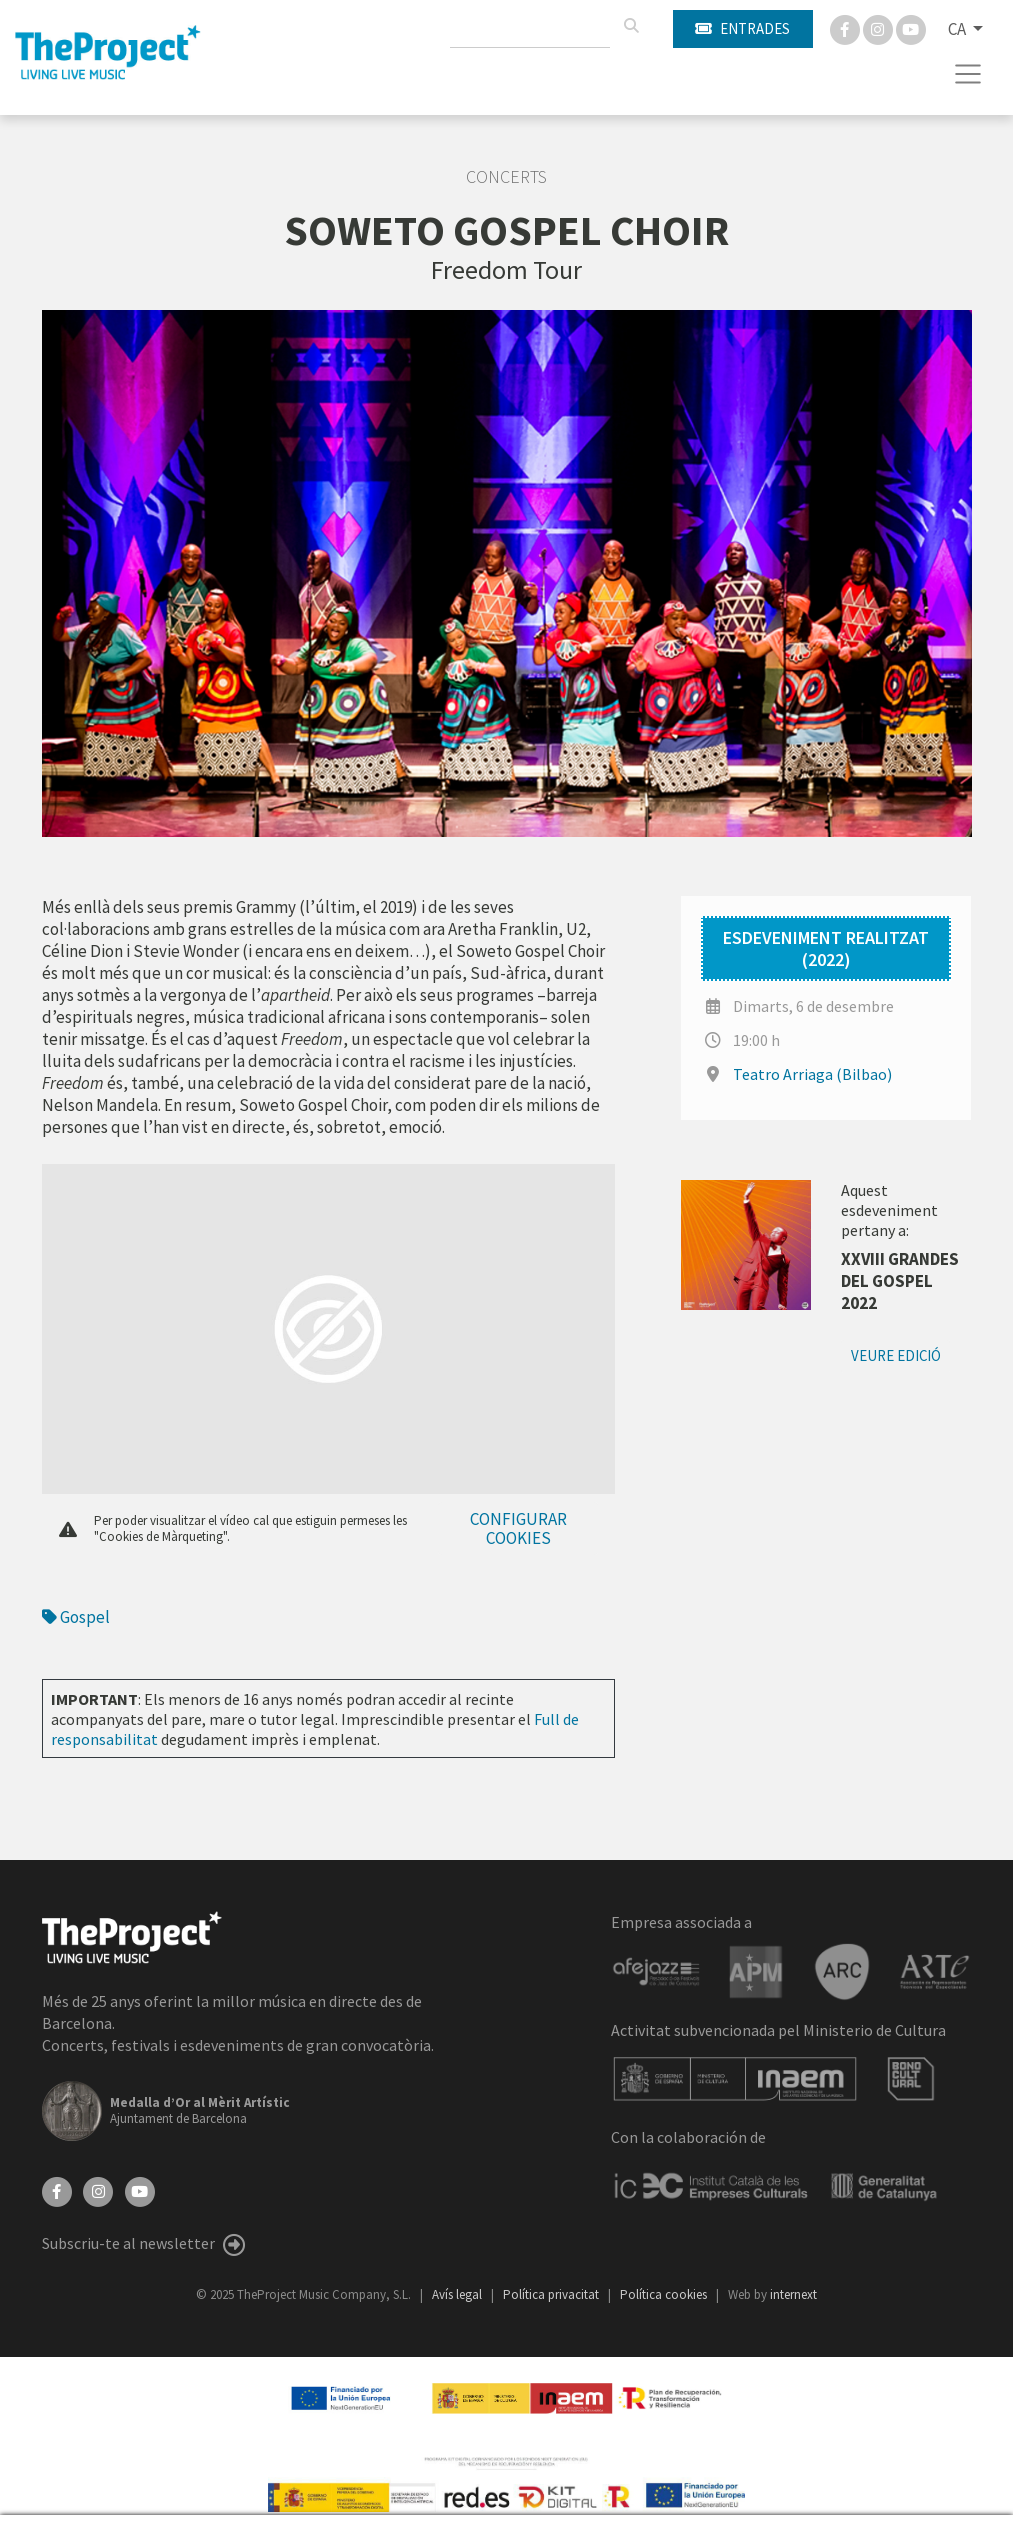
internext (793, 2294)
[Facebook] (846, 28)
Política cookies (665, 2294)
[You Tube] (911, 28)
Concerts (506, 177)
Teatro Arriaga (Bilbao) (812, 1074)
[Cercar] (631, 26)
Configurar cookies (518, 1528)
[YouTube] (140, 2190)
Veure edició (896, 1355)
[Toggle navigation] (968, 74)
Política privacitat (552, 2294)
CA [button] (958, 29)
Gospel (76, 1617)
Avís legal (458, 2294)
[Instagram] (879, 28)
